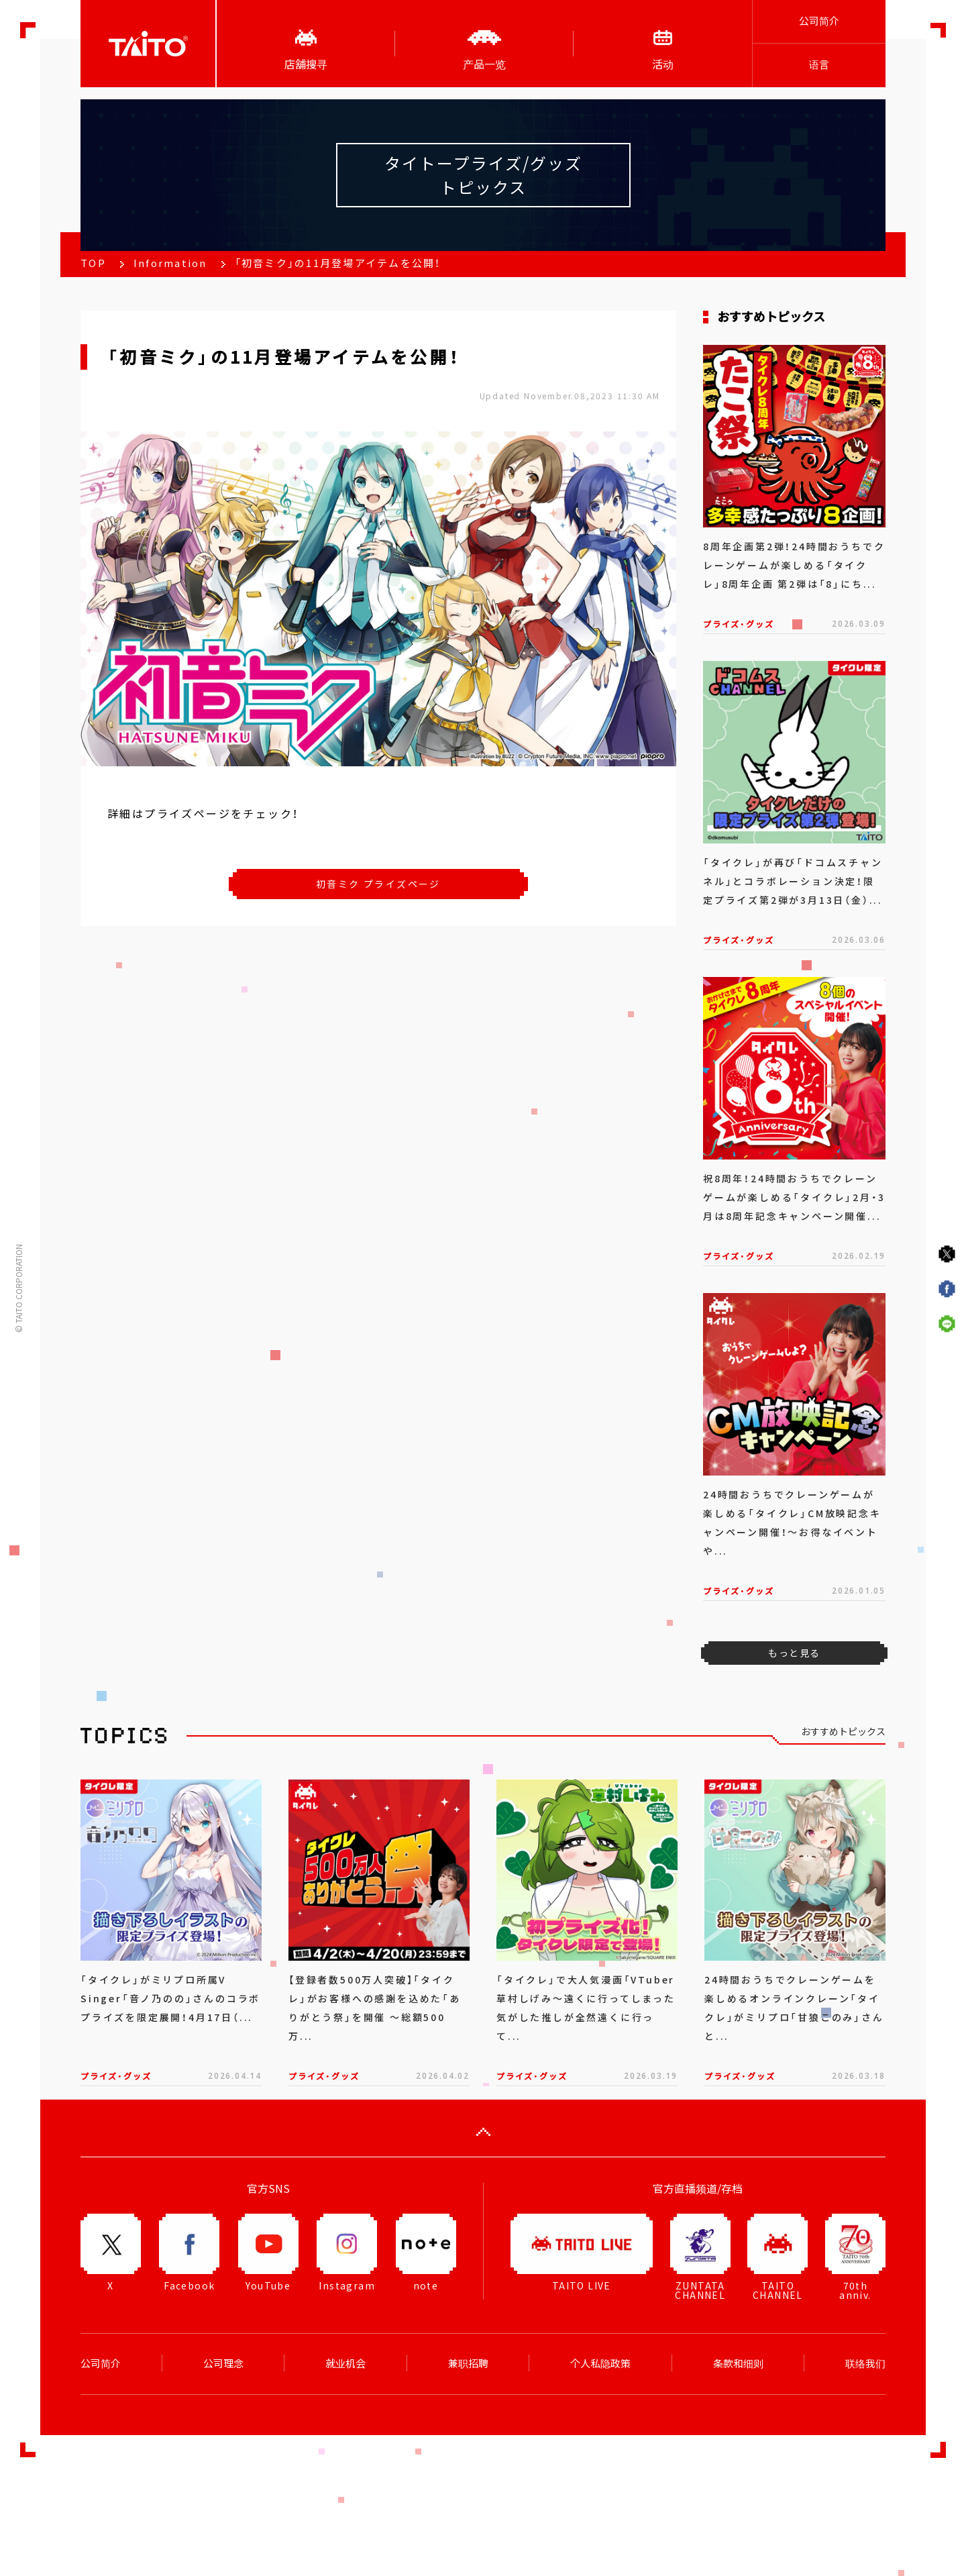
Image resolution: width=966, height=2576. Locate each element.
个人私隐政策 (600, 2363)
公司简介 (819, 20)
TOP (93, 263)
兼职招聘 (468, 2363)
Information (170, 263)
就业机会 (345, 2363)
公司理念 (223, 2363)
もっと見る (794, 1652)
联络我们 (865, 2363)
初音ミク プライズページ (378, 883)
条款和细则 (738, 2363)
